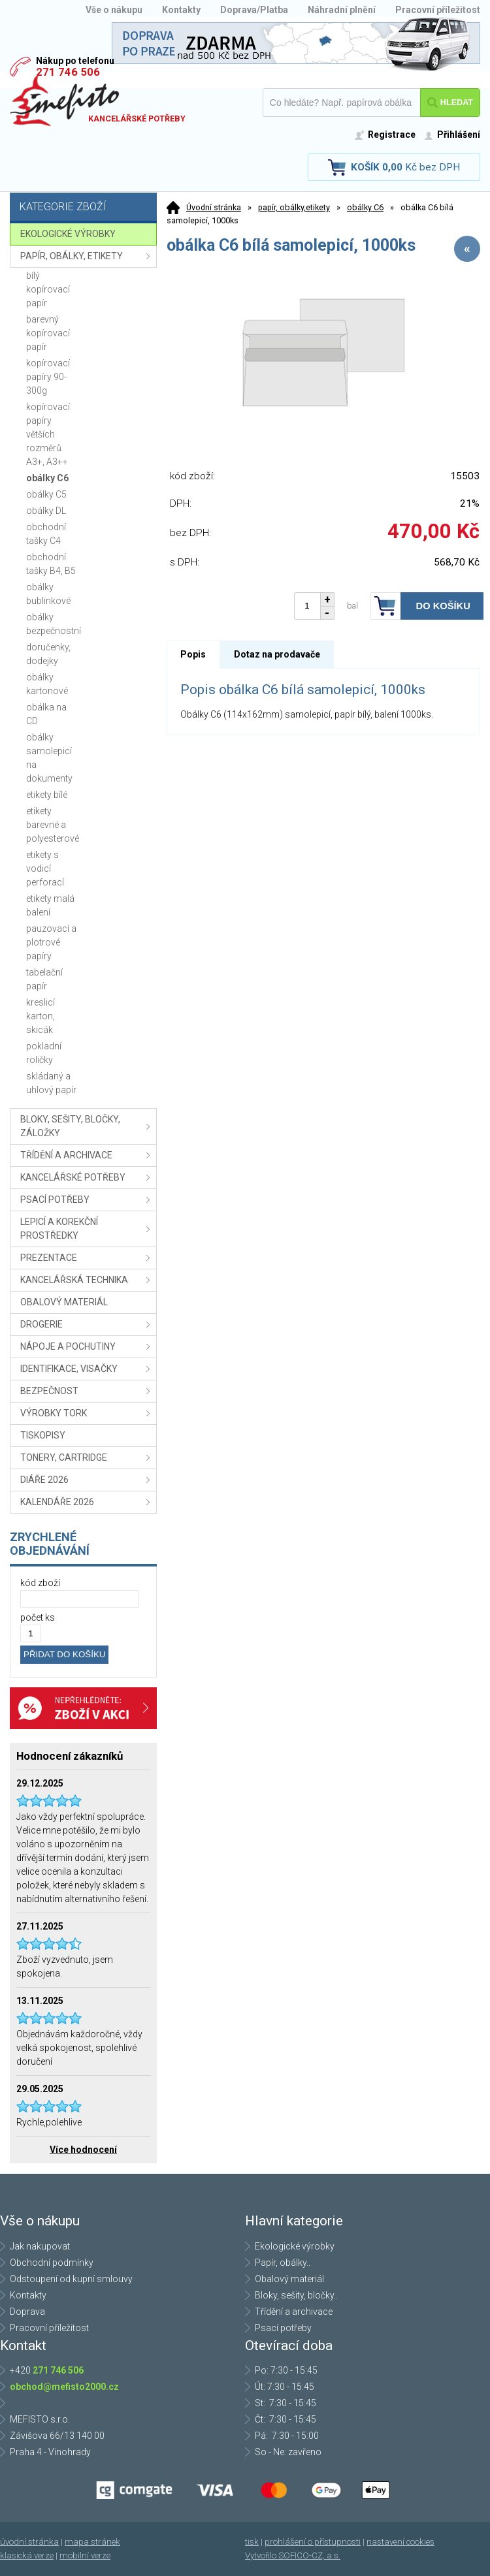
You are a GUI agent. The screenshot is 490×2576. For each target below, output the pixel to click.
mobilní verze (84, 2555)
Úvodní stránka (213, 207)
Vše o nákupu (114, 10)
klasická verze (27, 2555)
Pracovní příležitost (437, 10)
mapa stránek (92, 2542)
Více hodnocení (83, 2149)
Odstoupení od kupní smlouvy (71, 2279)
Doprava (27, 2311)
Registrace (392, 134)
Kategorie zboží (85, 208)
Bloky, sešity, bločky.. (296, 2295)
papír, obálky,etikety (294, 207)
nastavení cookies (400, 2542)
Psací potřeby (283, 2328)
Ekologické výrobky (295, 2246)
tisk (252, 2542)
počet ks (37, 1617)
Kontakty (181, 10)
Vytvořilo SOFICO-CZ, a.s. (292, 2555)
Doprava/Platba (254, 10)
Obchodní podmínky (51, 2262)
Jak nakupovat (40, 2246)
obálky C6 (365, 207)
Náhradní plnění (342, 10)
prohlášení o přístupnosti (313, 2542)
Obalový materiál (289, 2279)
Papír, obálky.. (282, 2262)
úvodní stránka (29, 2542)
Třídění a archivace (294, 2311)
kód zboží (40, 1583)
